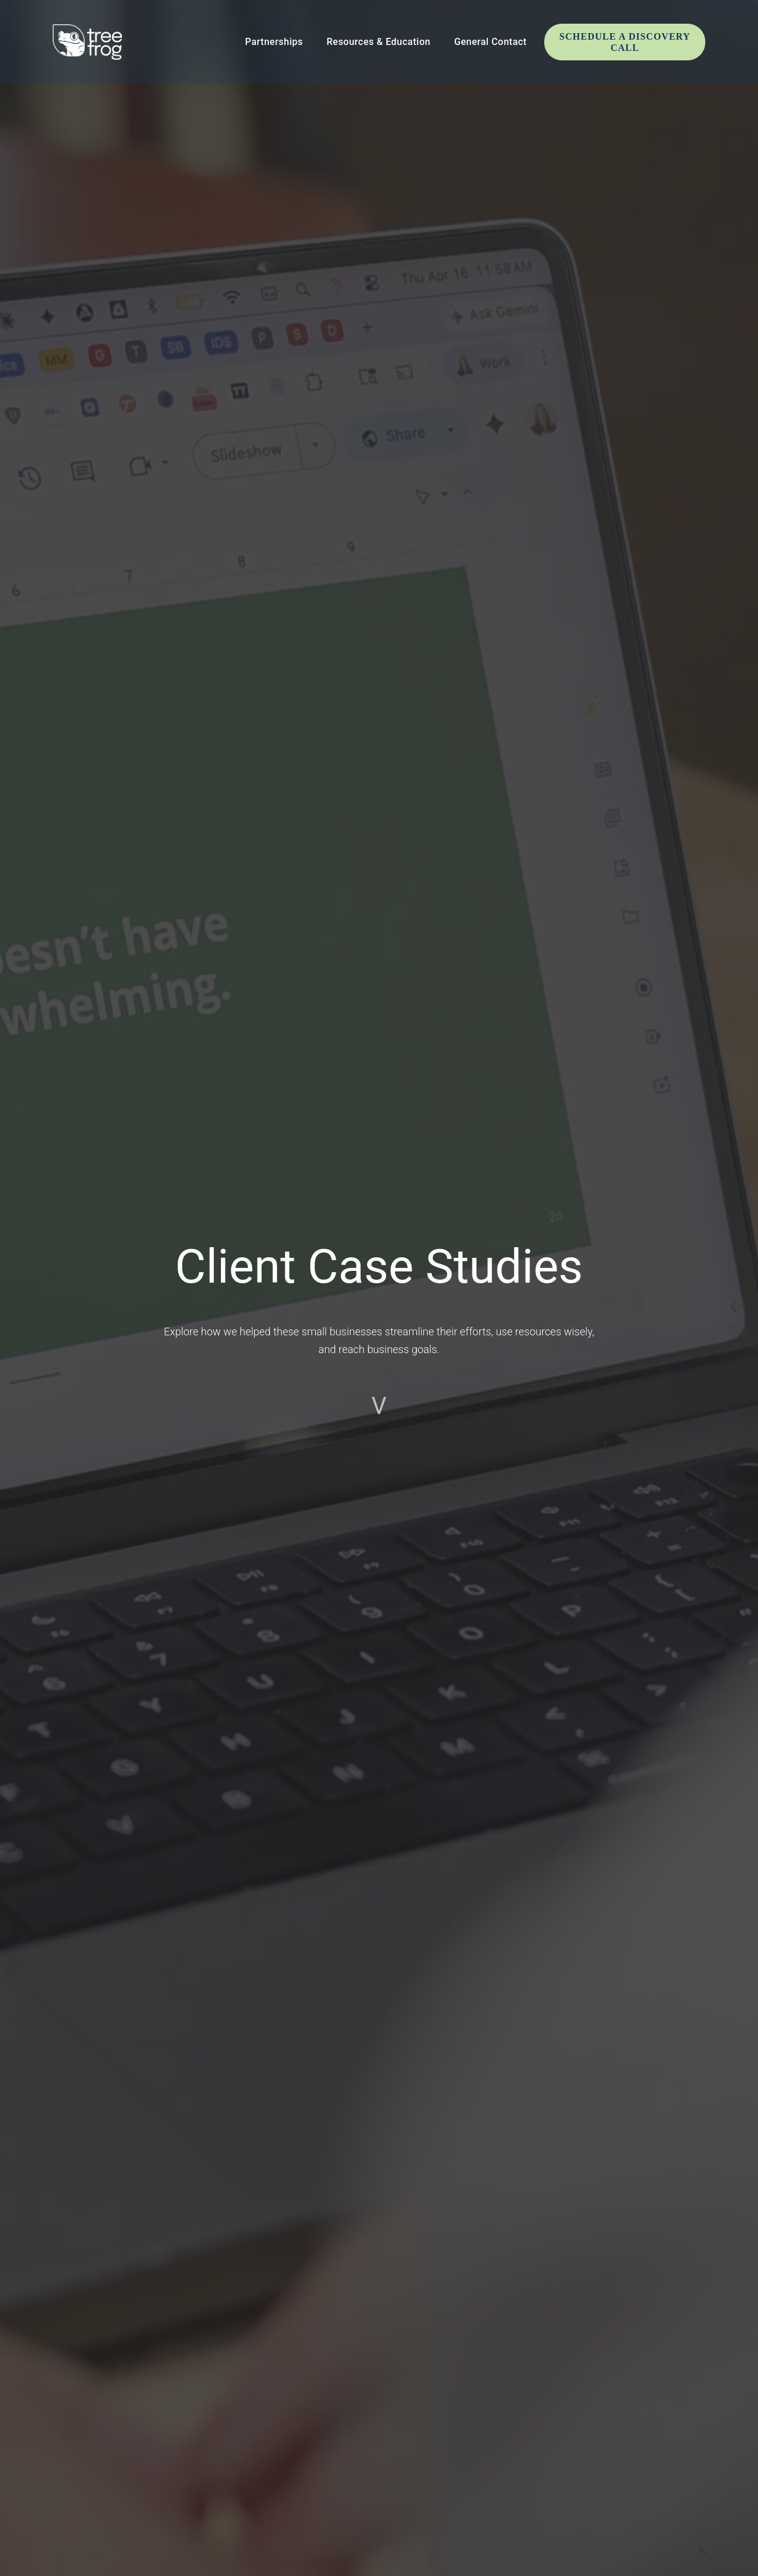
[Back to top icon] (701, 2551)
